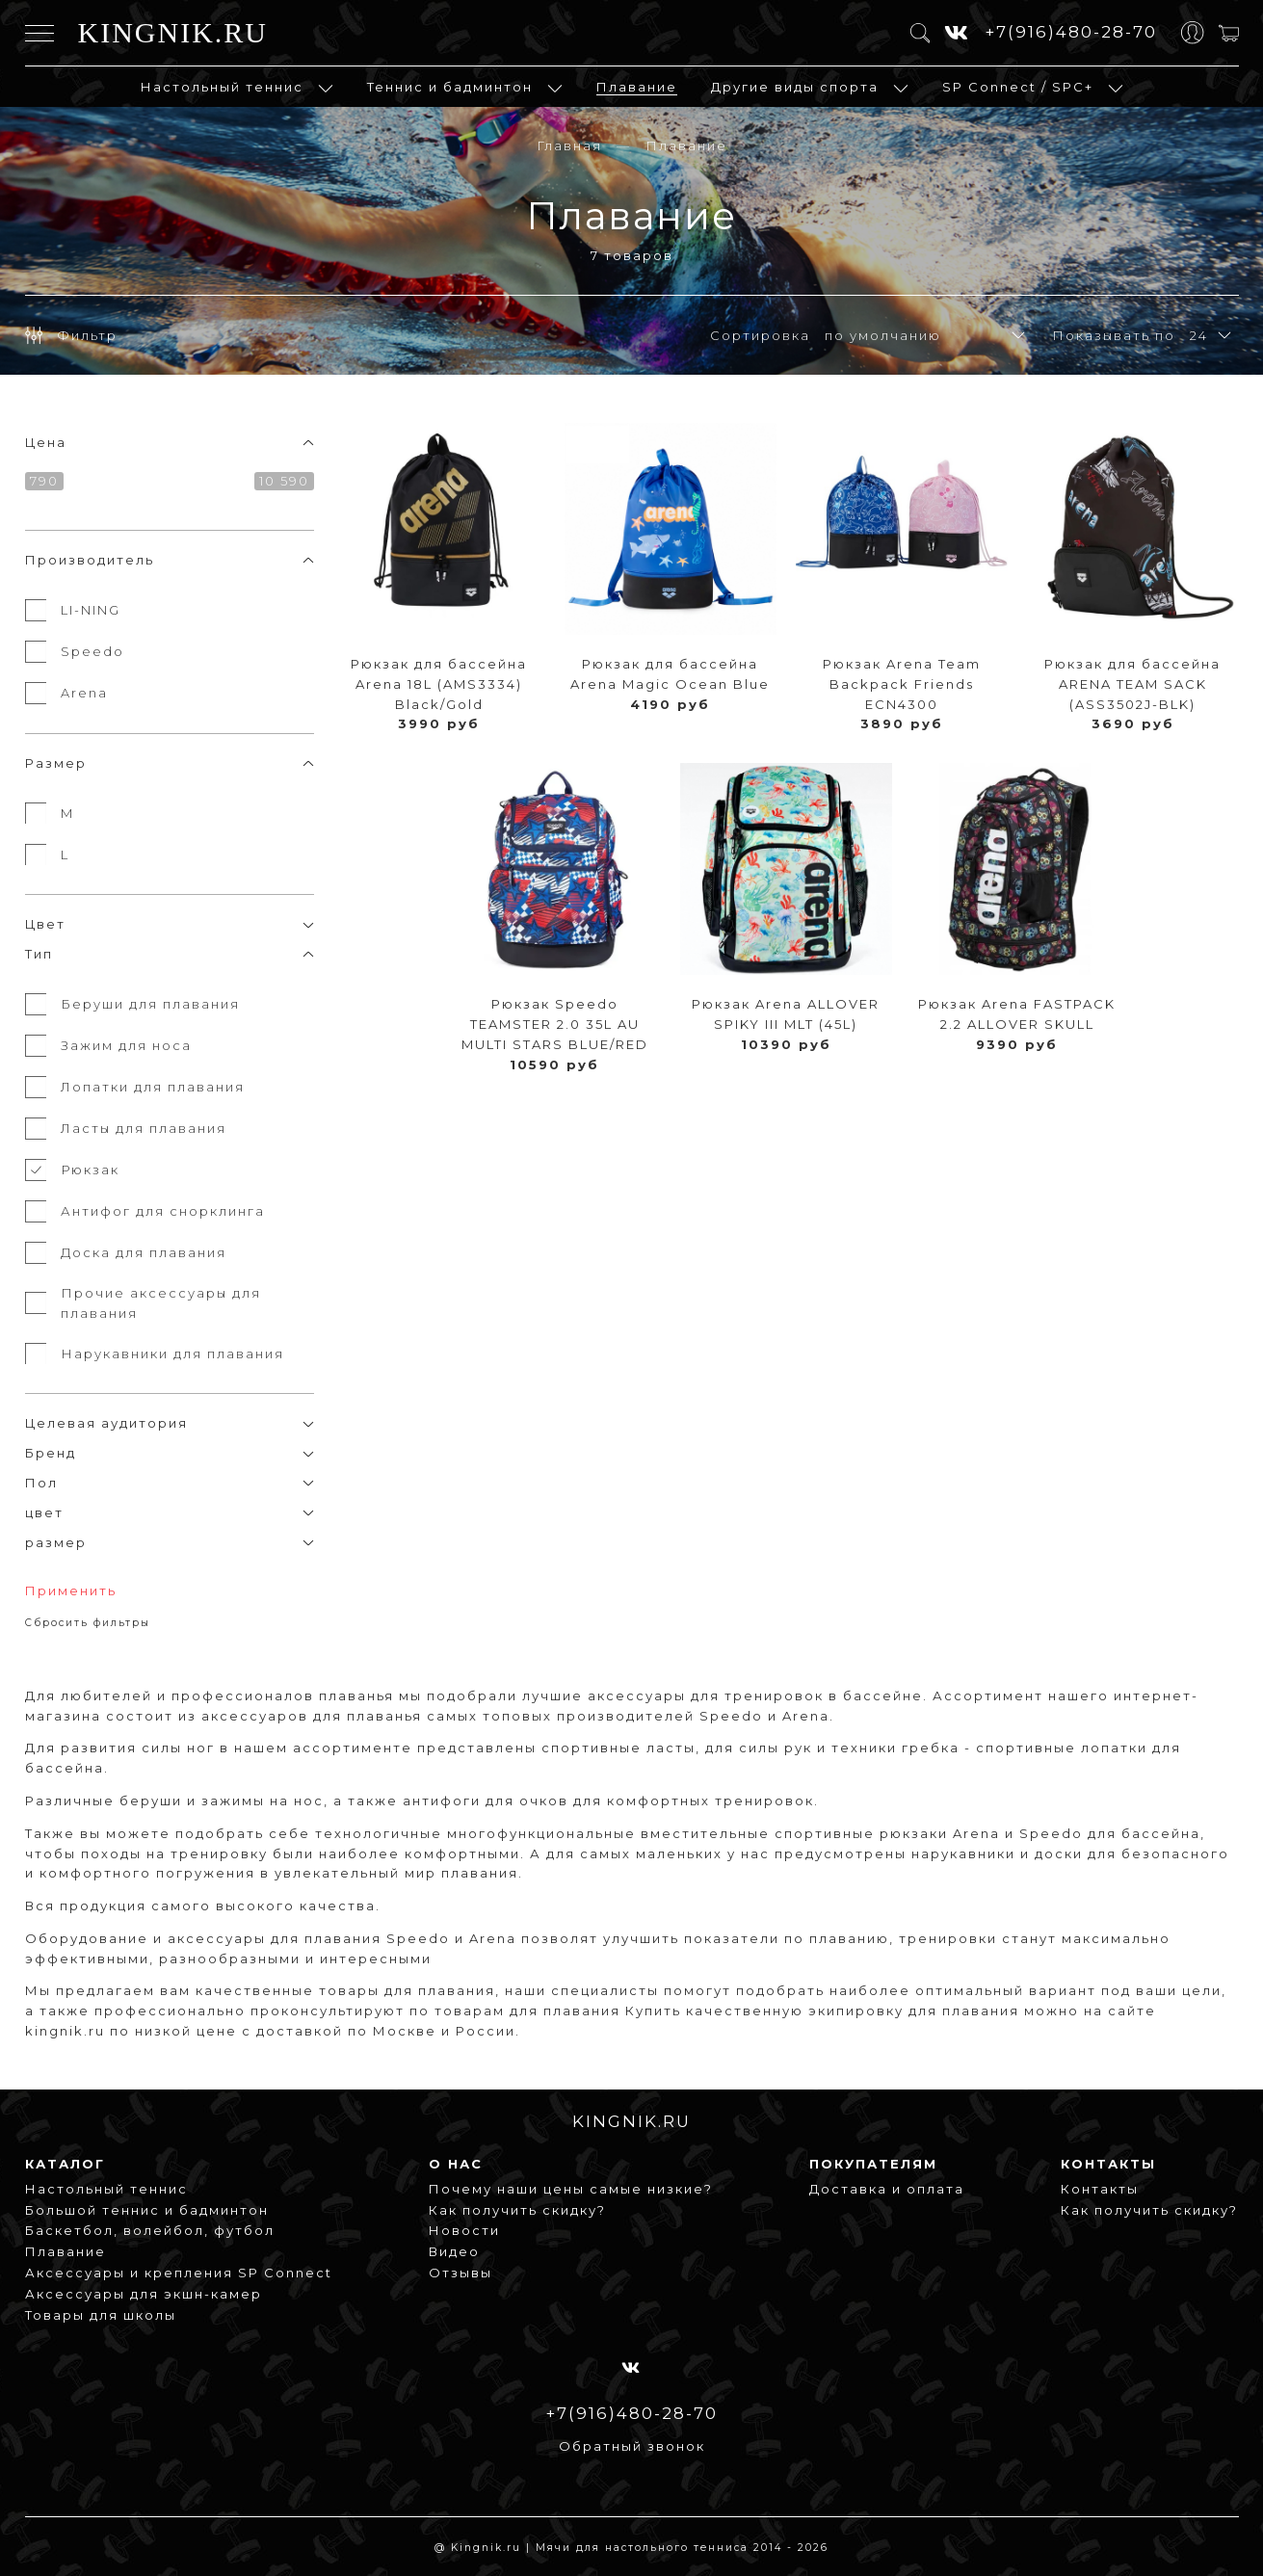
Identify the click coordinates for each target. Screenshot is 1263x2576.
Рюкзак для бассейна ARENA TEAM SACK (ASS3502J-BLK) (1132, 684)
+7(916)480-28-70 (1071, 31)
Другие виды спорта (795, 86)
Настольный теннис (222, 86)
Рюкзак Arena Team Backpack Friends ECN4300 (902, 684)
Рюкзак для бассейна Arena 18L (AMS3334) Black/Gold (439, 684)
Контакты (1100, 2188)
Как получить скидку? (517, 2210)
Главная (569, 145)
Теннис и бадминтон (450, 86)
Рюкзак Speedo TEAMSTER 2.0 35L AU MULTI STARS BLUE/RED (554, 1024)
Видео (454, 2251)
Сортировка (760, 335)
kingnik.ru (65, 2030)
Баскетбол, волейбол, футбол (150, 2230)
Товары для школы (100, 2315)
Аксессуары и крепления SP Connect (178, 2272)
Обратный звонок (632, 2446)
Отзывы (460, 2272)
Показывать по (1113, 335)
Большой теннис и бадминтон (147, 2210)
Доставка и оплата (886, 2188)
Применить (71, 1590)
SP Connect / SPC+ (1017, 86)
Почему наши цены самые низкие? (571, 2188)
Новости (464, 2230)
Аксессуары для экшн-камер (143, 2293)
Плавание (636, 86)
